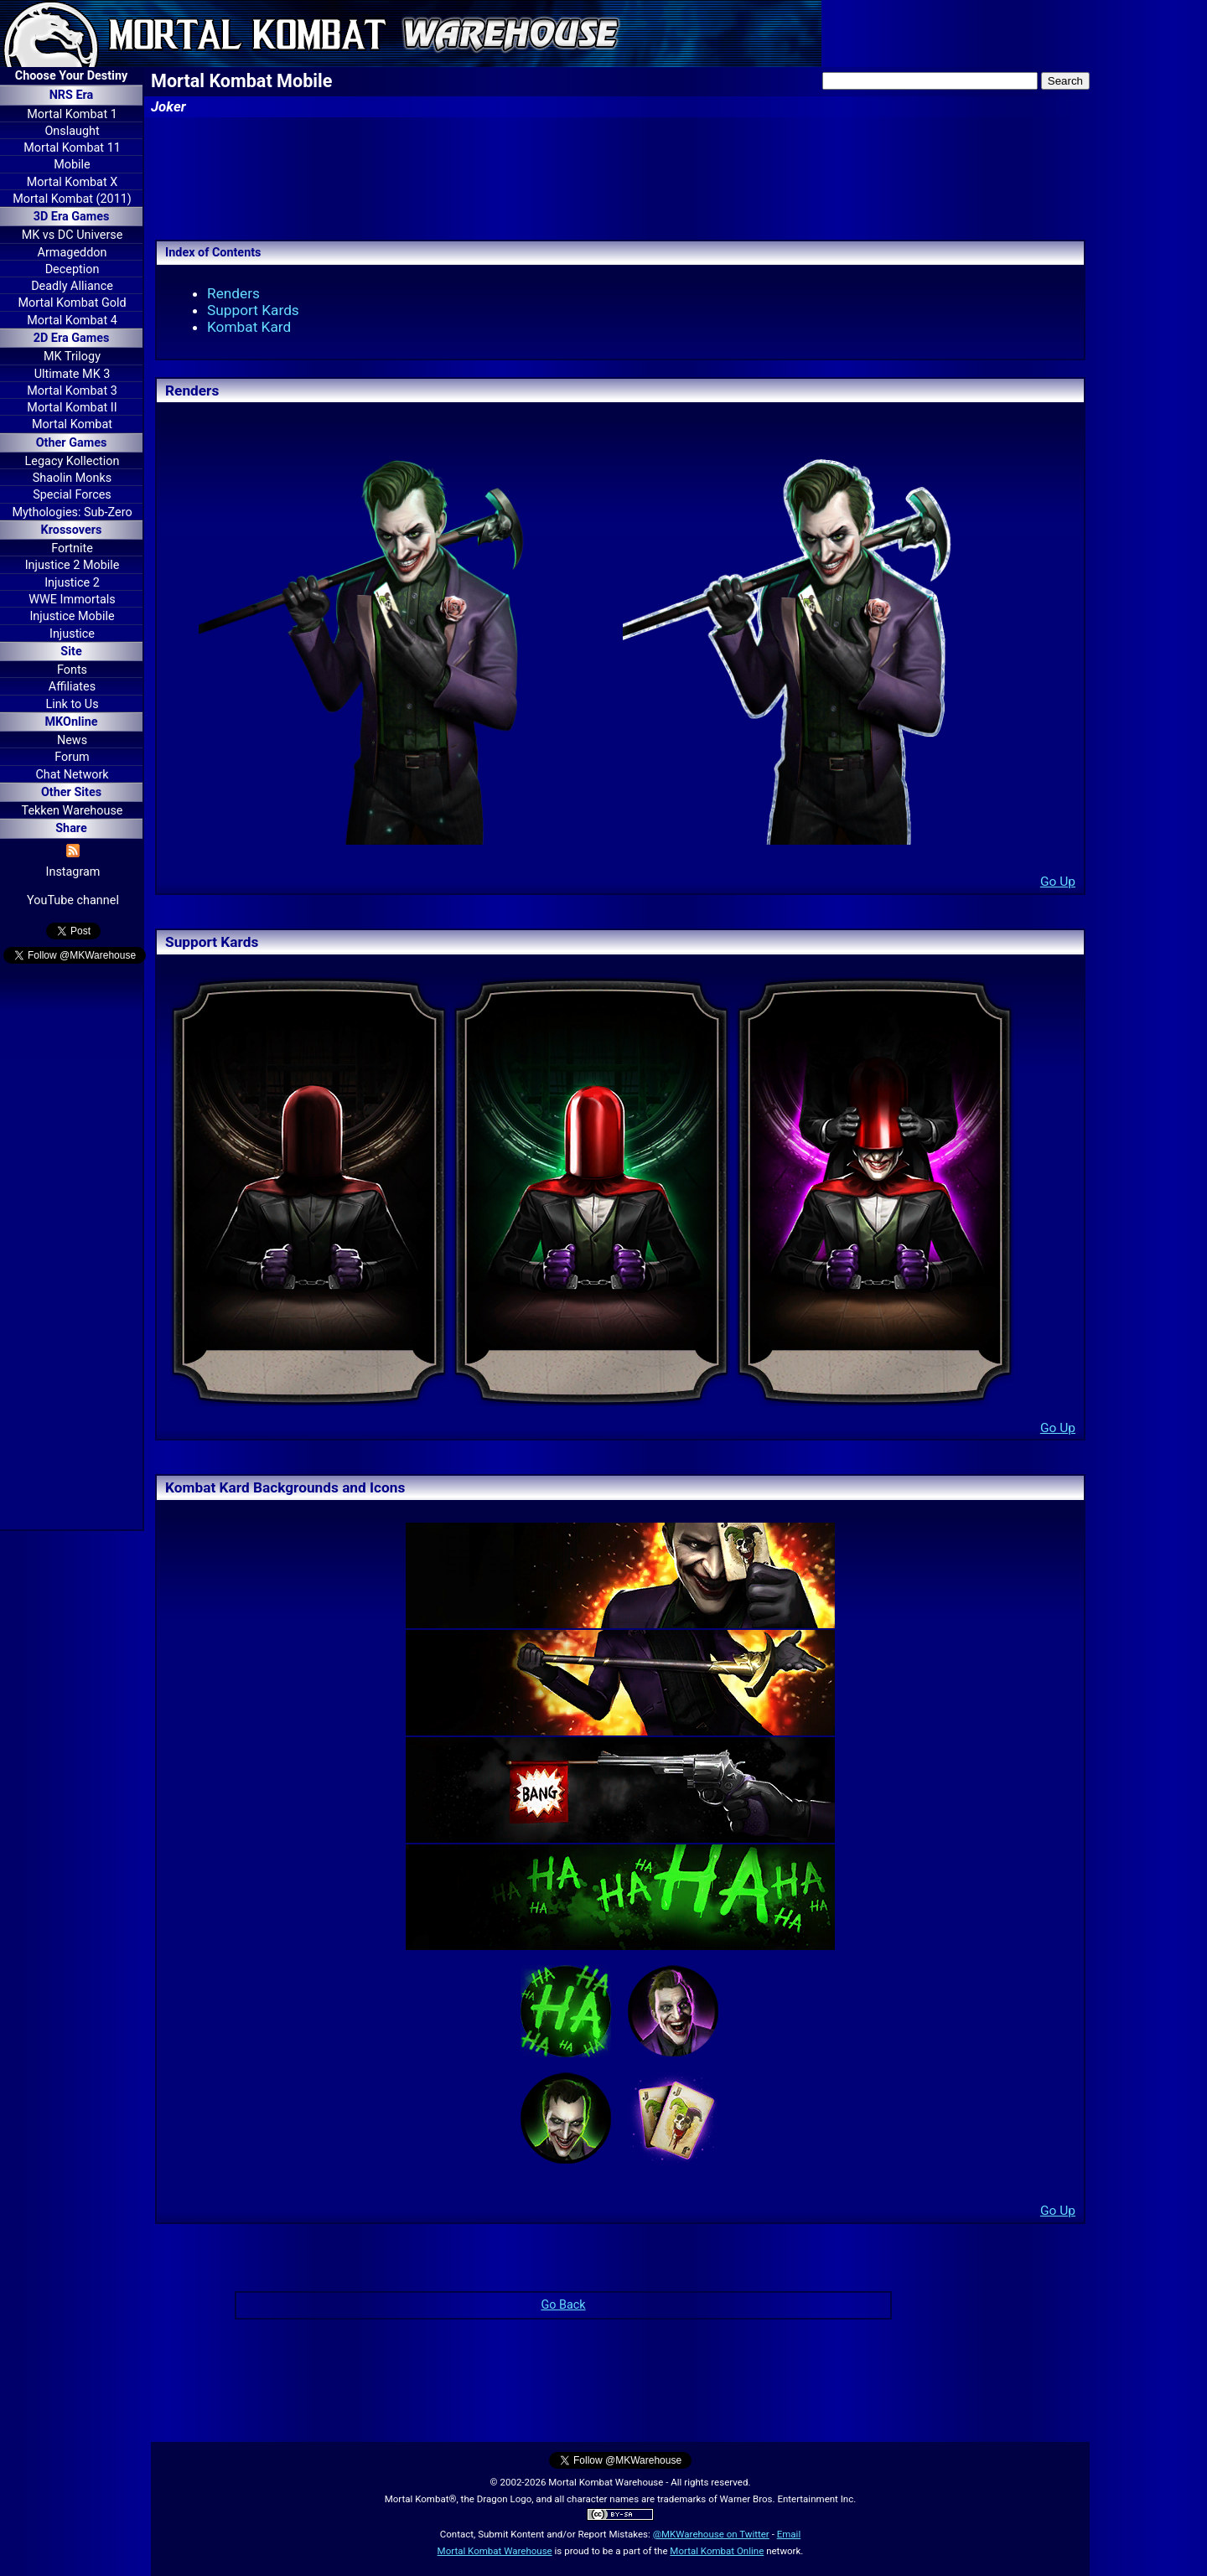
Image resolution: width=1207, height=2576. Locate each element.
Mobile (72, 165)
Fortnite (72, 548)
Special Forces (72, 495)
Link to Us (71, 704)
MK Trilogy (72, 356)
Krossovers (71, 530)
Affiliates (72, 687)
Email (789, 2534)
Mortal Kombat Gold (72, 303)
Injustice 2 (72, 583)
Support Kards (253, 310)
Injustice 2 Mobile (72, 565)
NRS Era (71, 95)
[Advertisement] (71, 1249)
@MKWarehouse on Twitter (711, 2534)
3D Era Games (72, 216)
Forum (71, 757)
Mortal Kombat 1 (72, 114)
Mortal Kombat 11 (72, 148)
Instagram (73, 872)
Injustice (72, 634)
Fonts (72, 670)
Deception (72, 269)
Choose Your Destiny (71, 76)
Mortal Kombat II (72, 408)
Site (70, 651)
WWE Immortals (71, 599)
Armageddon (72, 253)
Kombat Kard (249, 326)
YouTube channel (73, 900)
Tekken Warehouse (72, 811)
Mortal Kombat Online (717, 2551)
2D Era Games (72, 338)
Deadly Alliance (72, 286)
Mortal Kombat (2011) (72, 199)
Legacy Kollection (72, 461)
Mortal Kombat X (72, 182)
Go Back (563, 2305)
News (72, 740)
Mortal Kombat (72, 424)
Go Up (1057, 881)
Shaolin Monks (72, 478)
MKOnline (71, 722)
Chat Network (71, 775)
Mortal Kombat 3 (72, 391)
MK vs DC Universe (72, 235)
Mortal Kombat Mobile (241, 80)
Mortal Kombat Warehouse (495, 2551)
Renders (233, 293)
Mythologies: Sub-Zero (72, 512)
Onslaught (71, 131)
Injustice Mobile (71, 616)
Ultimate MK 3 (72, 374)
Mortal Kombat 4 (72, 320)
